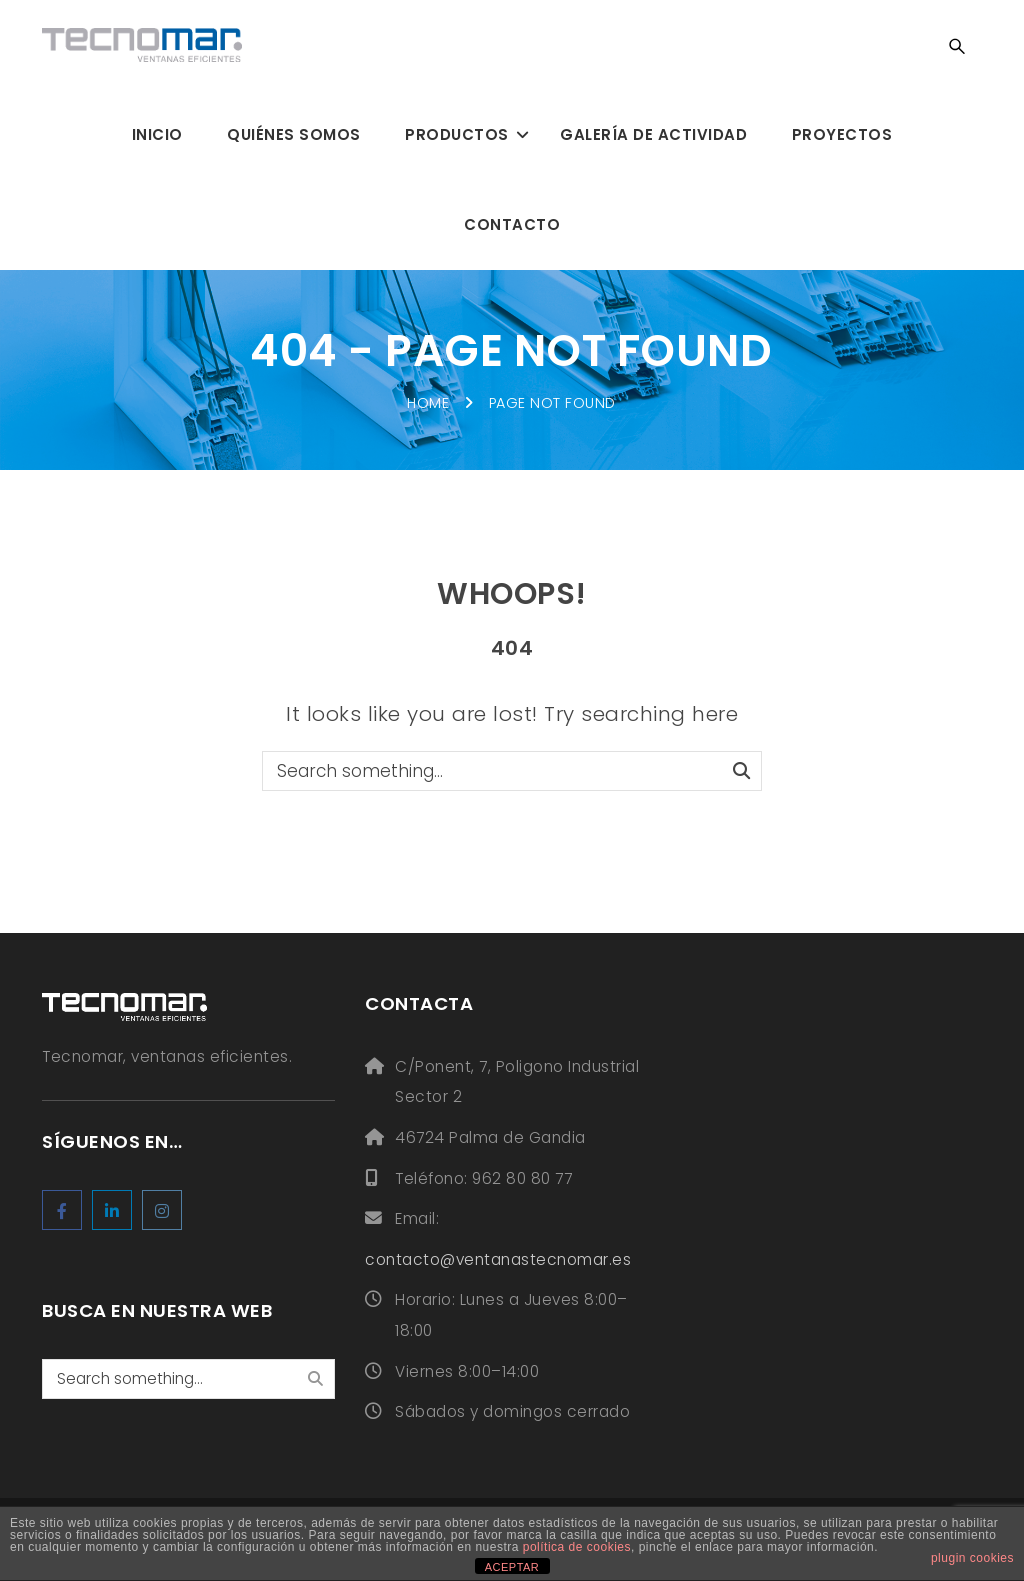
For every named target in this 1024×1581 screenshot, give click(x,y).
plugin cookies (972, 1558)
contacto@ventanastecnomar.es (498, 1259)
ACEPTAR (512, 1567)
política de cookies (577, 1547)
